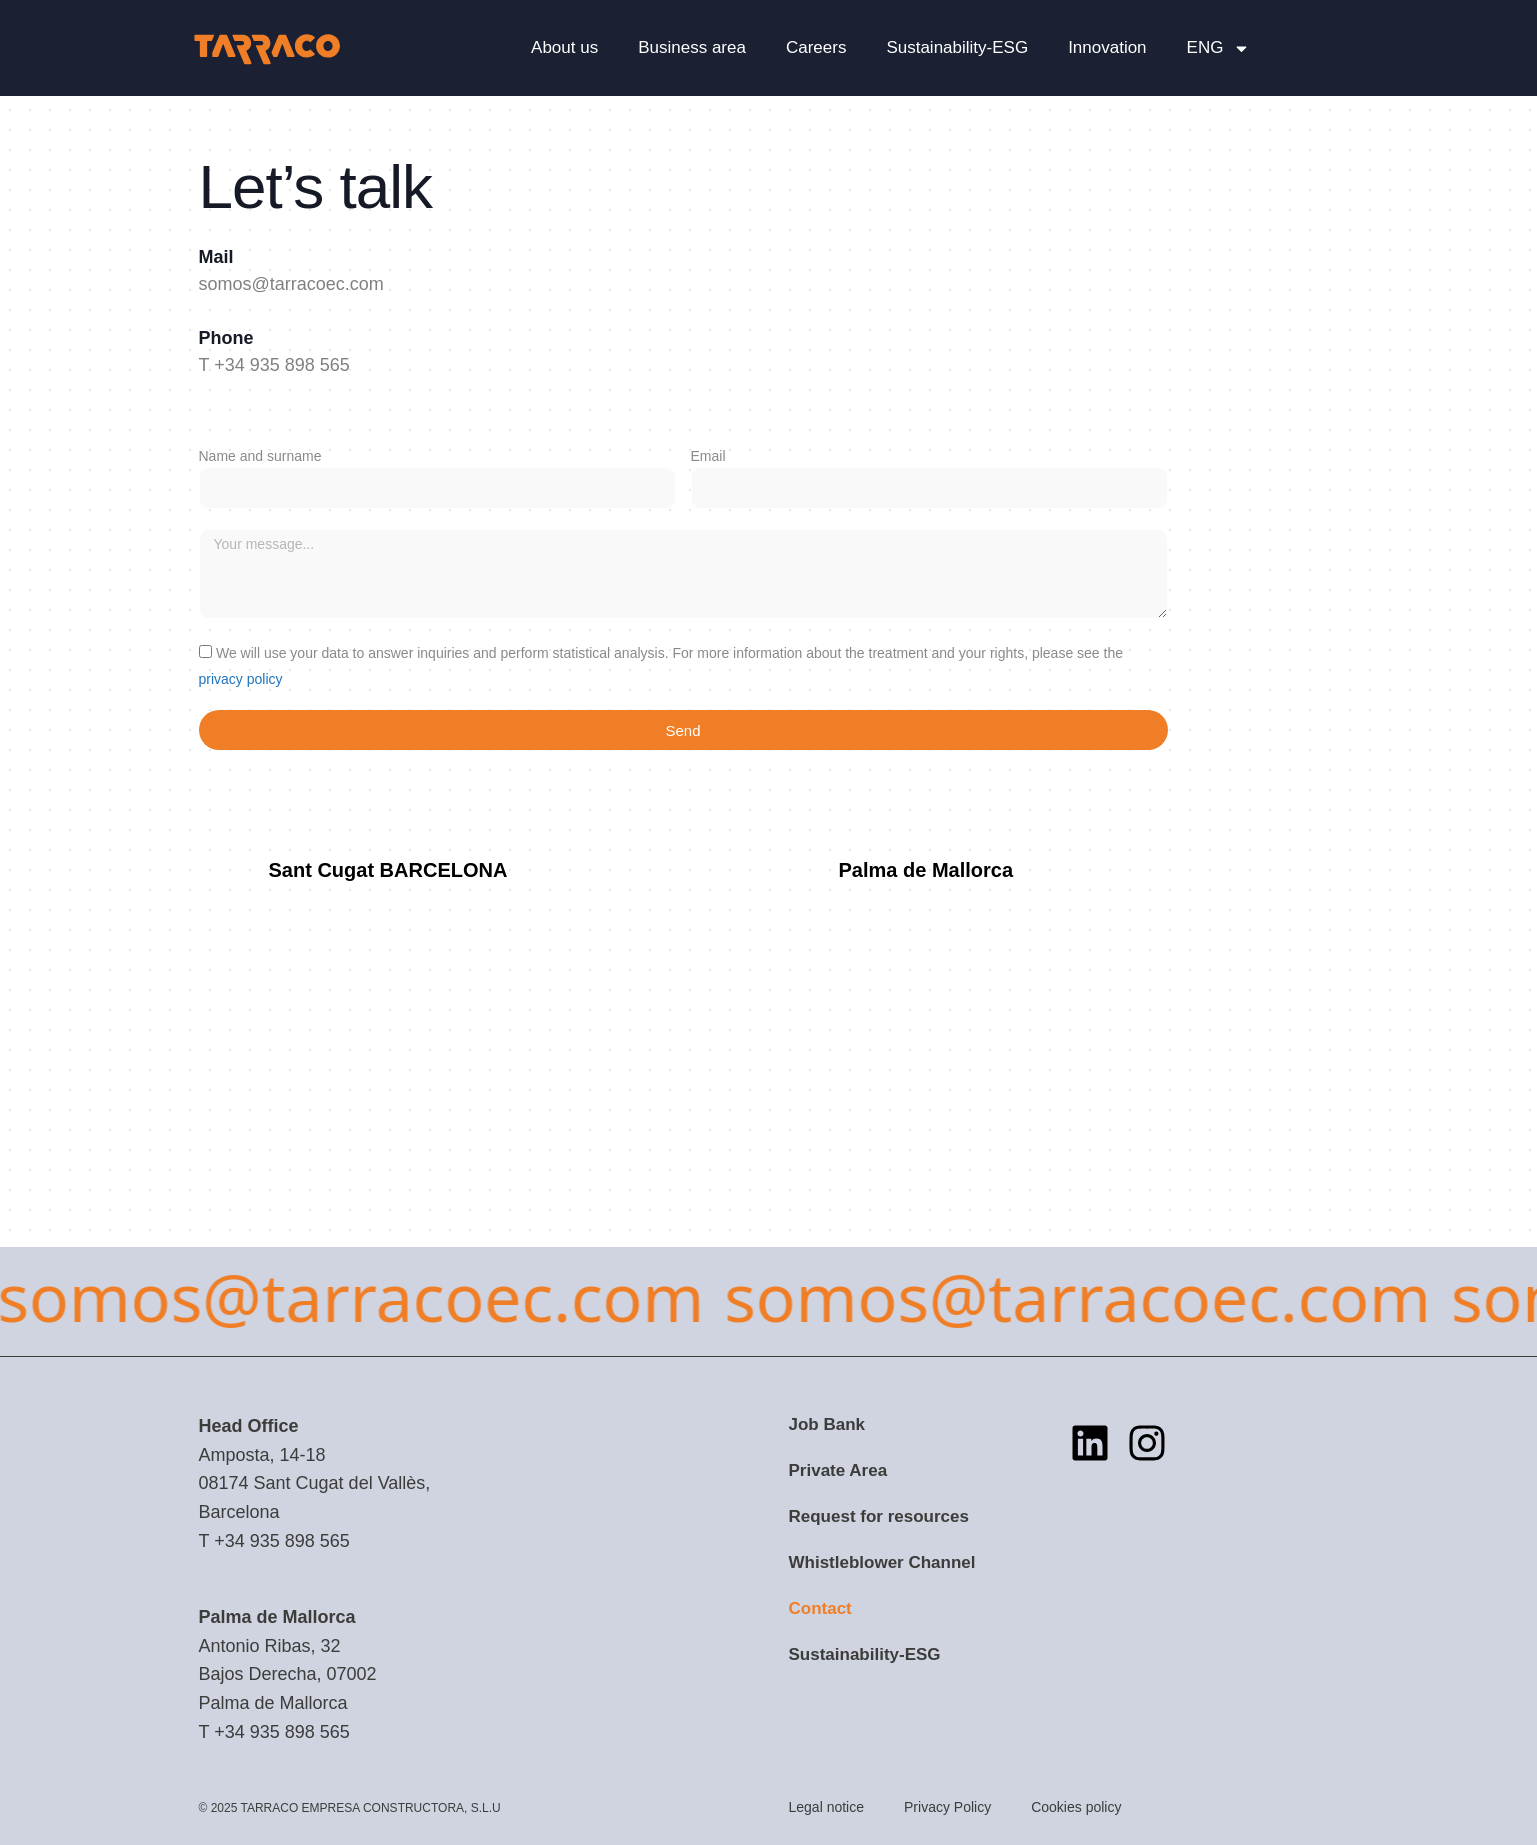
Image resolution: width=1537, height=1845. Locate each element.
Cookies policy (1076, 1807)
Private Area (838, 1470)
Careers (816, 47)
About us (564, 47)
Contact (820, 1608)
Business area (692, 47)
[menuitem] (1219, 48)
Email (708, 456)
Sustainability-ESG (957, 47)
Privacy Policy (947, 1807)
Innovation (1107, 47)
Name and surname (260, 456)
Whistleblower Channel (882, 1562)
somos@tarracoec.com (291, 284)
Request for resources (879, 1516)
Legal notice (827, 1807)
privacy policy (241, 679)
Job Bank (827, 1424)
